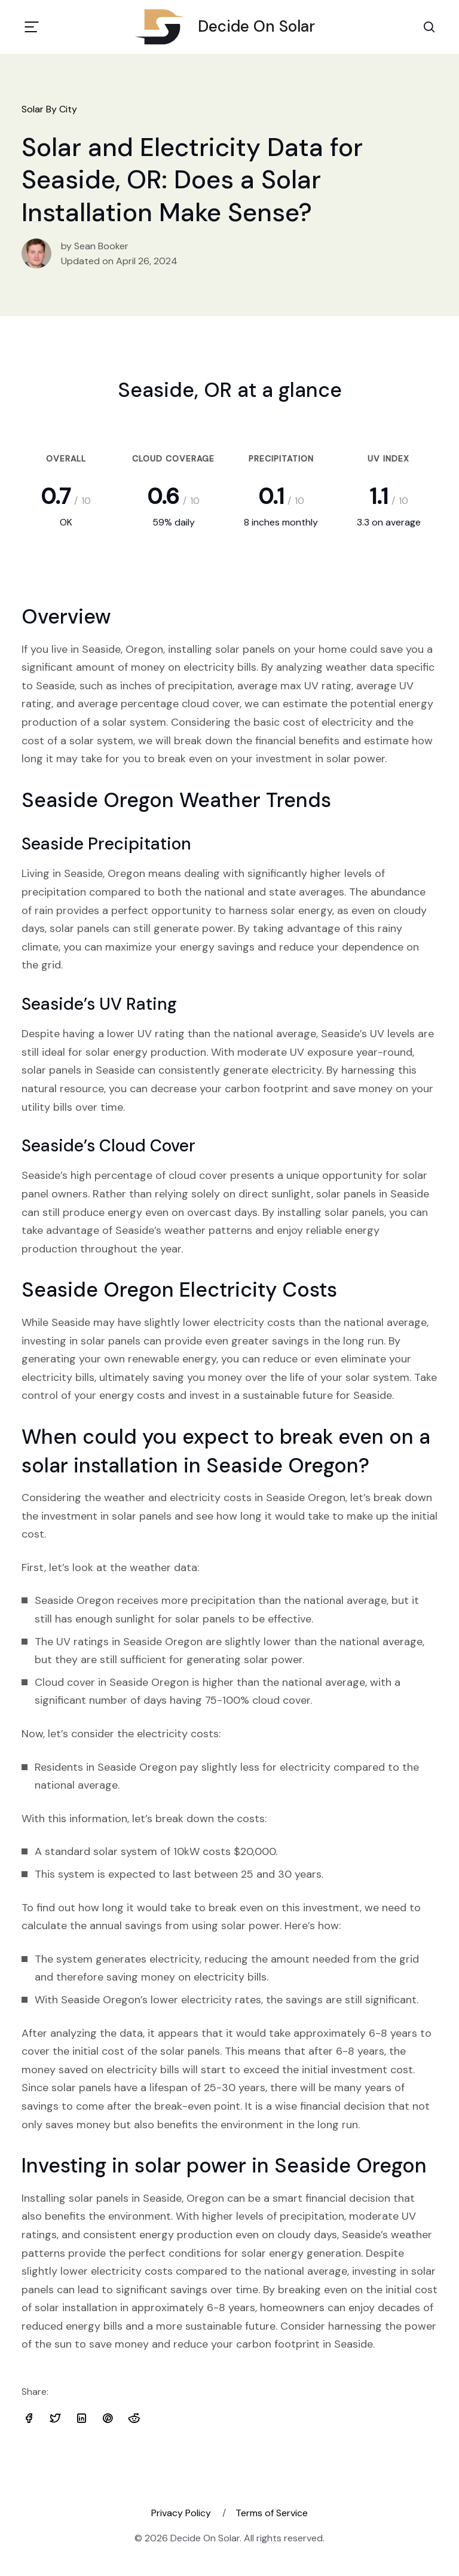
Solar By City (49, 109)
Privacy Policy (181, 2513)
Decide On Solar (229, 27)
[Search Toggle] (429, 27)
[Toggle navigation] (32, 27)
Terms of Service (271, 2513)
